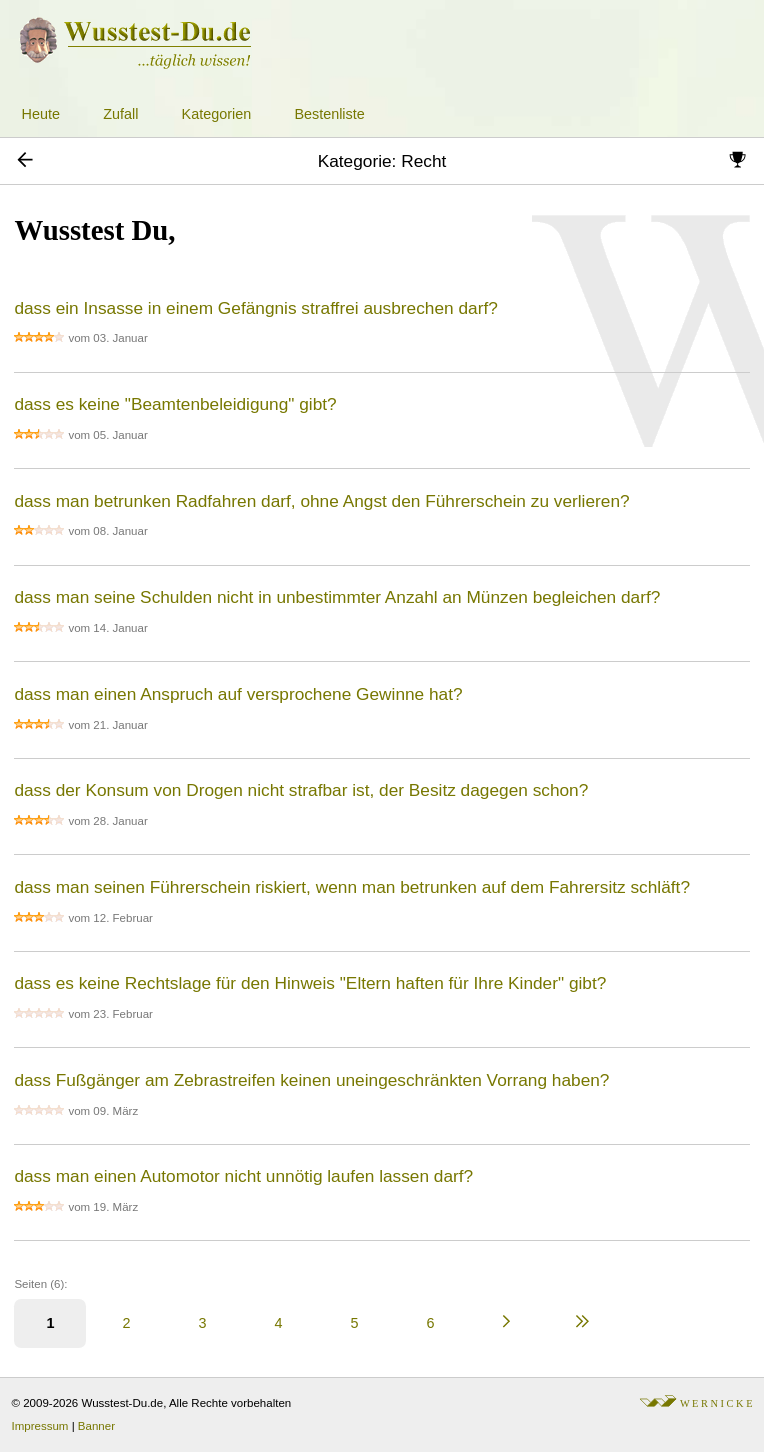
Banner (96, 1426)
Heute (41, 114)
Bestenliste (329, 114)
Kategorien (217, 114)
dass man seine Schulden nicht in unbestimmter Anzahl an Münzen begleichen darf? (337, 597)
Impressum (40, 1426)
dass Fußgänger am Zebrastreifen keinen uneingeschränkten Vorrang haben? (311, 1080)
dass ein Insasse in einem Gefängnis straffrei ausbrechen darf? (255, 308)
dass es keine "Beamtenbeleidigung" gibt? (175, 404)
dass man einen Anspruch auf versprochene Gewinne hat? (238, 694)
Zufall (120, 114)
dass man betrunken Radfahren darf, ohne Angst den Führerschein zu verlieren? (321, 501)
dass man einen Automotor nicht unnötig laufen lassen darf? (243, 1176)
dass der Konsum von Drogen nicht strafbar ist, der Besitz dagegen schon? (301, 790)
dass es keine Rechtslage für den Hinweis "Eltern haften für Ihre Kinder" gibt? (310, 983)
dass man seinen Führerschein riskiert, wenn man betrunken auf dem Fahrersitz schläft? (352, 887)
